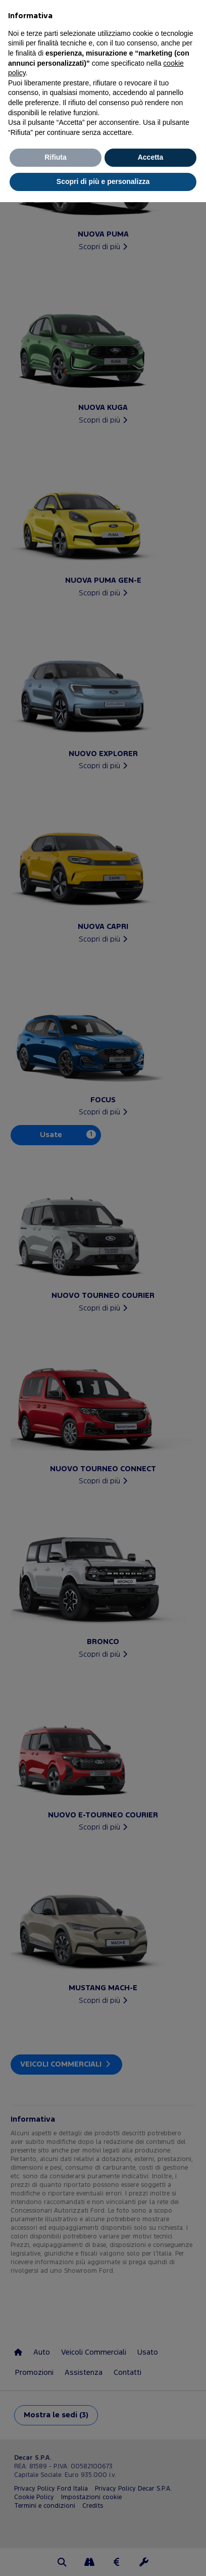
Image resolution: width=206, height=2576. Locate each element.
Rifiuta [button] (55, 157)
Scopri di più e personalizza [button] (103, 181)
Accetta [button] (151, 157)
